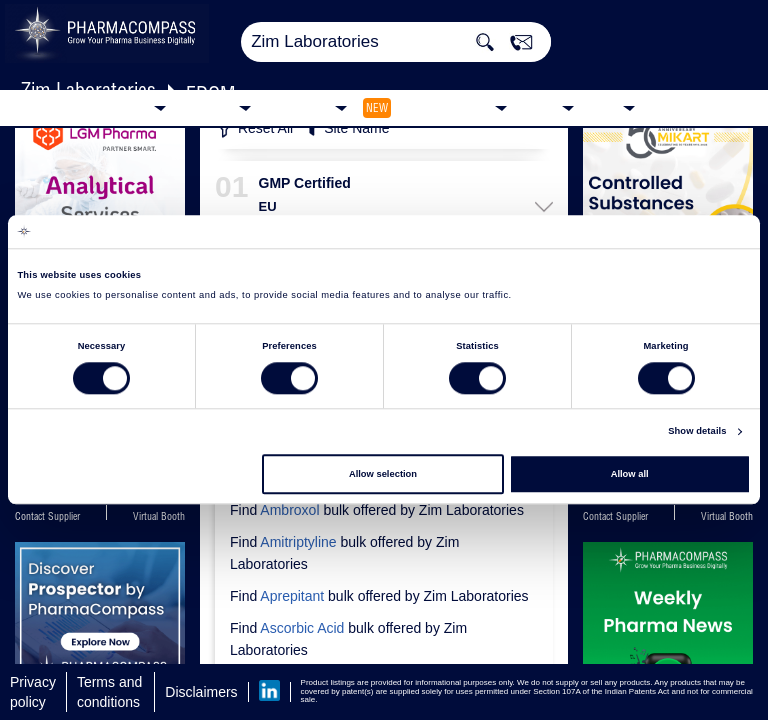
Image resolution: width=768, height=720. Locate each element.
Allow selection (383, 474)
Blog (603, 106)
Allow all (630, 474)
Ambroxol (289, 510)
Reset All (254, 129)
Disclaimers (201, 692)
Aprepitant (292, 596)
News (539, 106)
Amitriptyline (298, 542)
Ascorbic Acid (302, 628)
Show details (697, 432)
